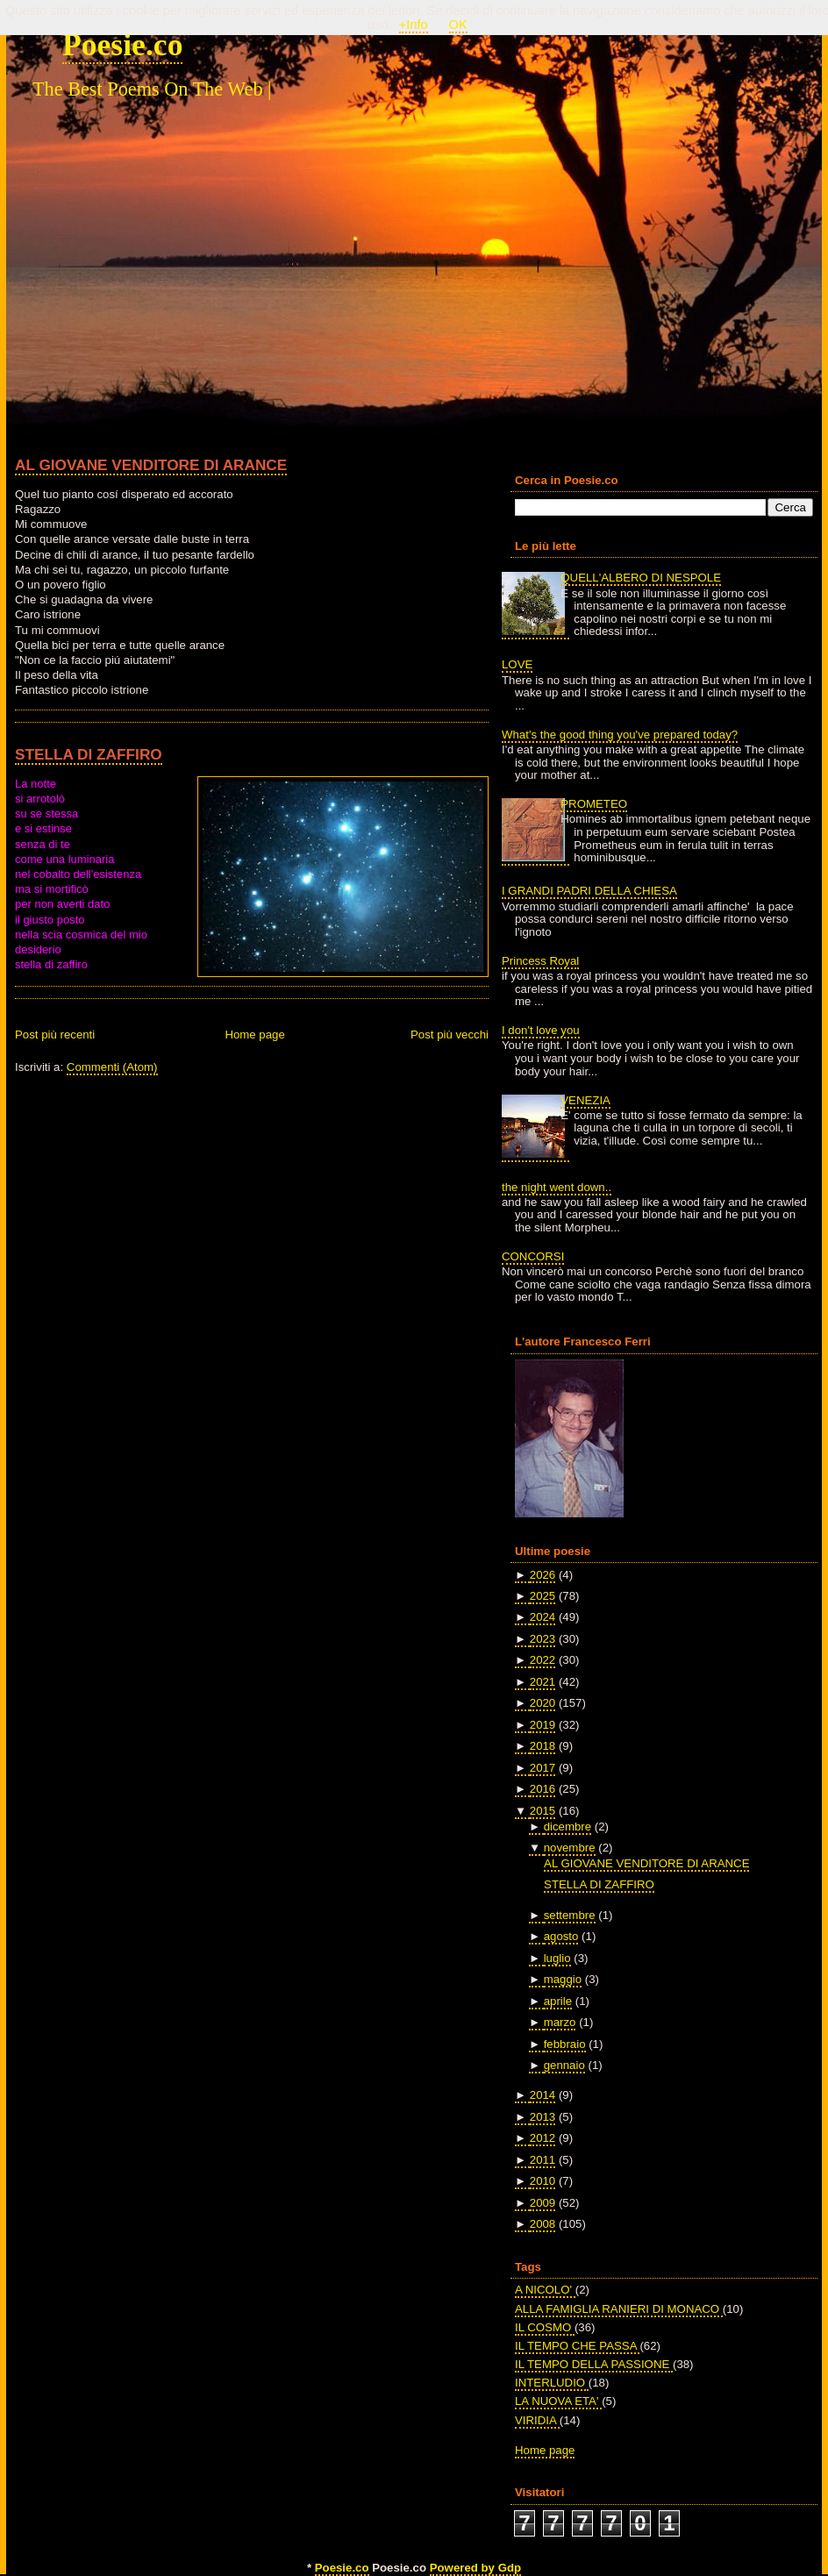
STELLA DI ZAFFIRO (88, 754)
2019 (542, 1724)
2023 (542, 1638)
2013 (542, 2116)
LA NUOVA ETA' (558, 2401)
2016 (542, 1788)
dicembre (567, 1826)
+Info (413, 25)
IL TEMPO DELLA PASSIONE (594, 2364)
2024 (542, 1616)
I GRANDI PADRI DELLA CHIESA (589, 890)
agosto (561, 1936)
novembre (570, 1847)
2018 (542, 1745)
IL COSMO (545, 2327)
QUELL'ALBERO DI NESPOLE (640, 577)
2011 (542, 2159)
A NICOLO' (545, 2289)
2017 (542, 1767)
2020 (542, 1702)
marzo (560, 2022)
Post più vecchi (449, 1034)
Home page (254, 1034)
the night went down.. (556, 1187)
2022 (542, 1659)
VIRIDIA (537, 2420)
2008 (542, 2223)
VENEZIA (585, 1100)
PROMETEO (593, 803)
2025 (542, 1595)
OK (458, 25)
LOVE (517, 664)
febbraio (565, 2044)
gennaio (564, 2065)
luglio (557, 1958)
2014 (542, 2094)
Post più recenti (55, 1034)
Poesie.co (122, 44)
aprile (558, 2001)
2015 (542, 1810)
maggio (563, 1979)
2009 (542, 2202)
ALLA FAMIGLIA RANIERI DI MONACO (619, 2309)
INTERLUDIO (552, 2382)
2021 (542, 1681)
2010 (542, 2180)
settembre (570, 1915)
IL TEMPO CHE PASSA (577, 2345)
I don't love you (541, 1030)
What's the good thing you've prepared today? (620, 734)
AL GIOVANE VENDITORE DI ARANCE (151, 465)
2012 (542, 2137)
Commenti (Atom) (112, 1067)
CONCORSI (533, 1256)
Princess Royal (540, 960)
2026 (542, 1574)
